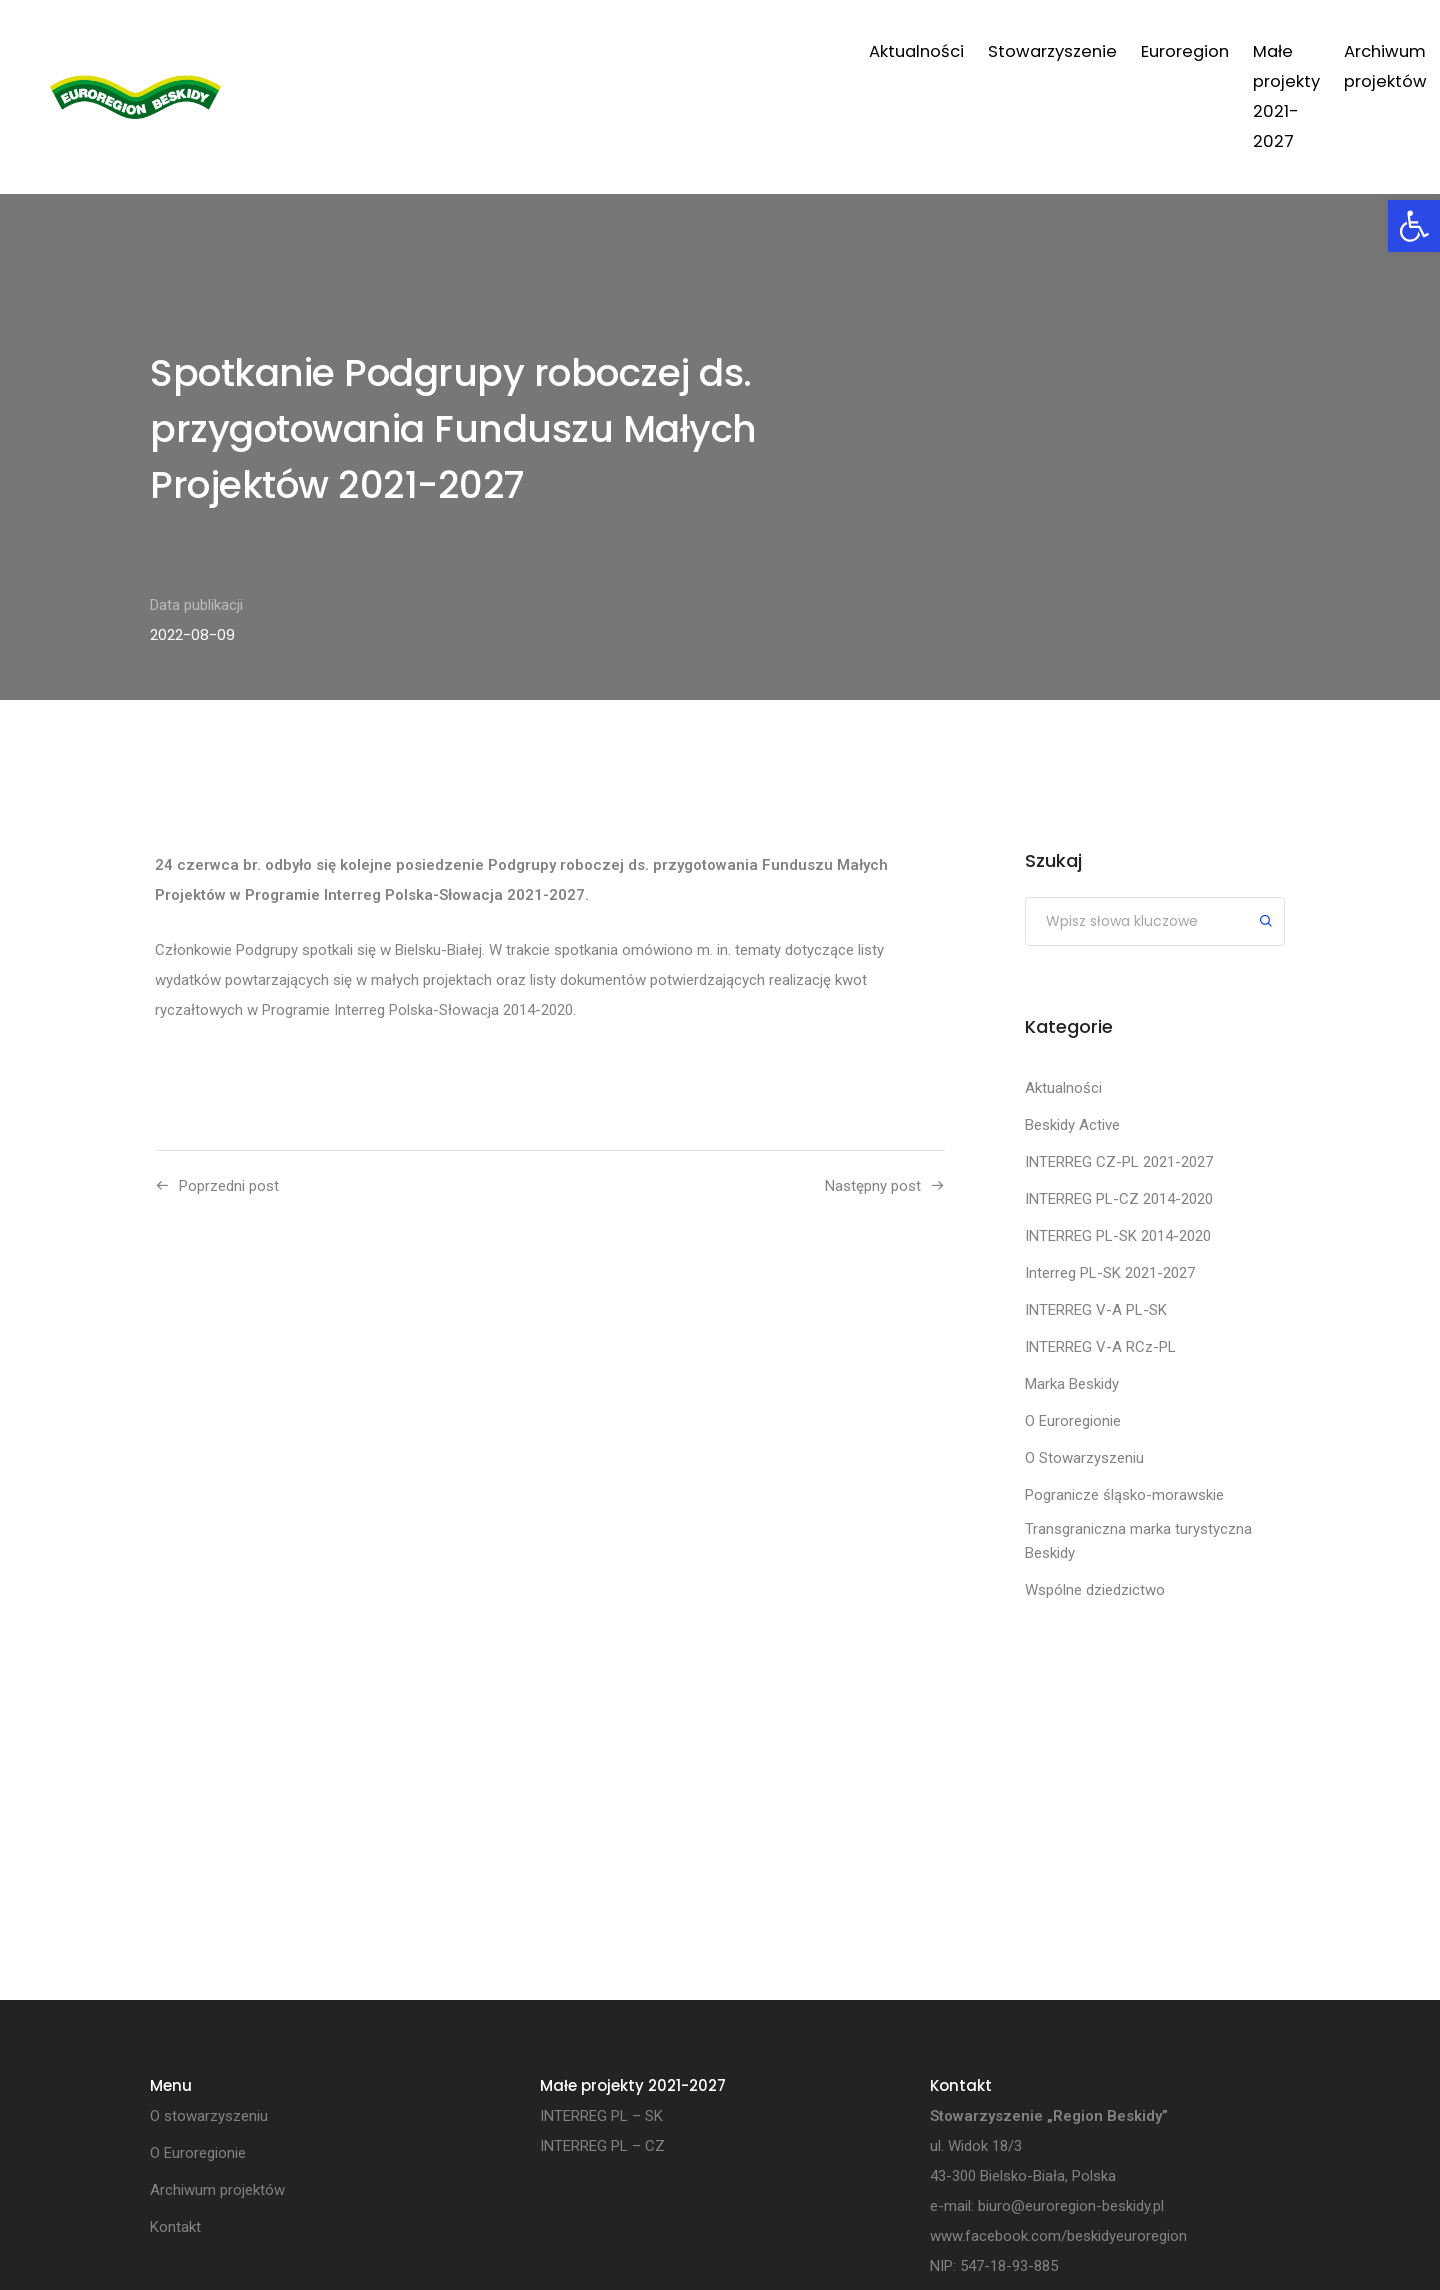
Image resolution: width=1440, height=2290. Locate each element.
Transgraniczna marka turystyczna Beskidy (1138, 1541)
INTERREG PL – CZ (602, 2147)
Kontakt (1259, 51)
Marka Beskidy (1072, 1384)
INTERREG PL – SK (601, 2117)
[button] (1414, 226)
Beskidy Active (1072, 1125)
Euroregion (740, 51)
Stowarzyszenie (607, 51)
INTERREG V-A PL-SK (1096, 1310)
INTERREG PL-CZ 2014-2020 (1119, 1199)
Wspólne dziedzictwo (1095, 1590)
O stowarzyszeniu (209, 2117)
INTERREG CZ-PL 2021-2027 (1119, 1162)
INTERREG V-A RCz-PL (1100, 1347)
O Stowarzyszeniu (1084, 1458)
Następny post (873, 1186)
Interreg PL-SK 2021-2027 (1110, 1273)
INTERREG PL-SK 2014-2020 (1118, 1236)
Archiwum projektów (1118, 51)
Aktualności (471, 51)
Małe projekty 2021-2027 (909, 51)
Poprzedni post (229, 1186)
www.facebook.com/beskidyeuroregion (1058, 2237)
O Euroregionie (1073, 1421)
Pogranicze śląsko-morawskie (1124, 1495)
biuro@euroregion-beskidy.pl (1071, 2207)
